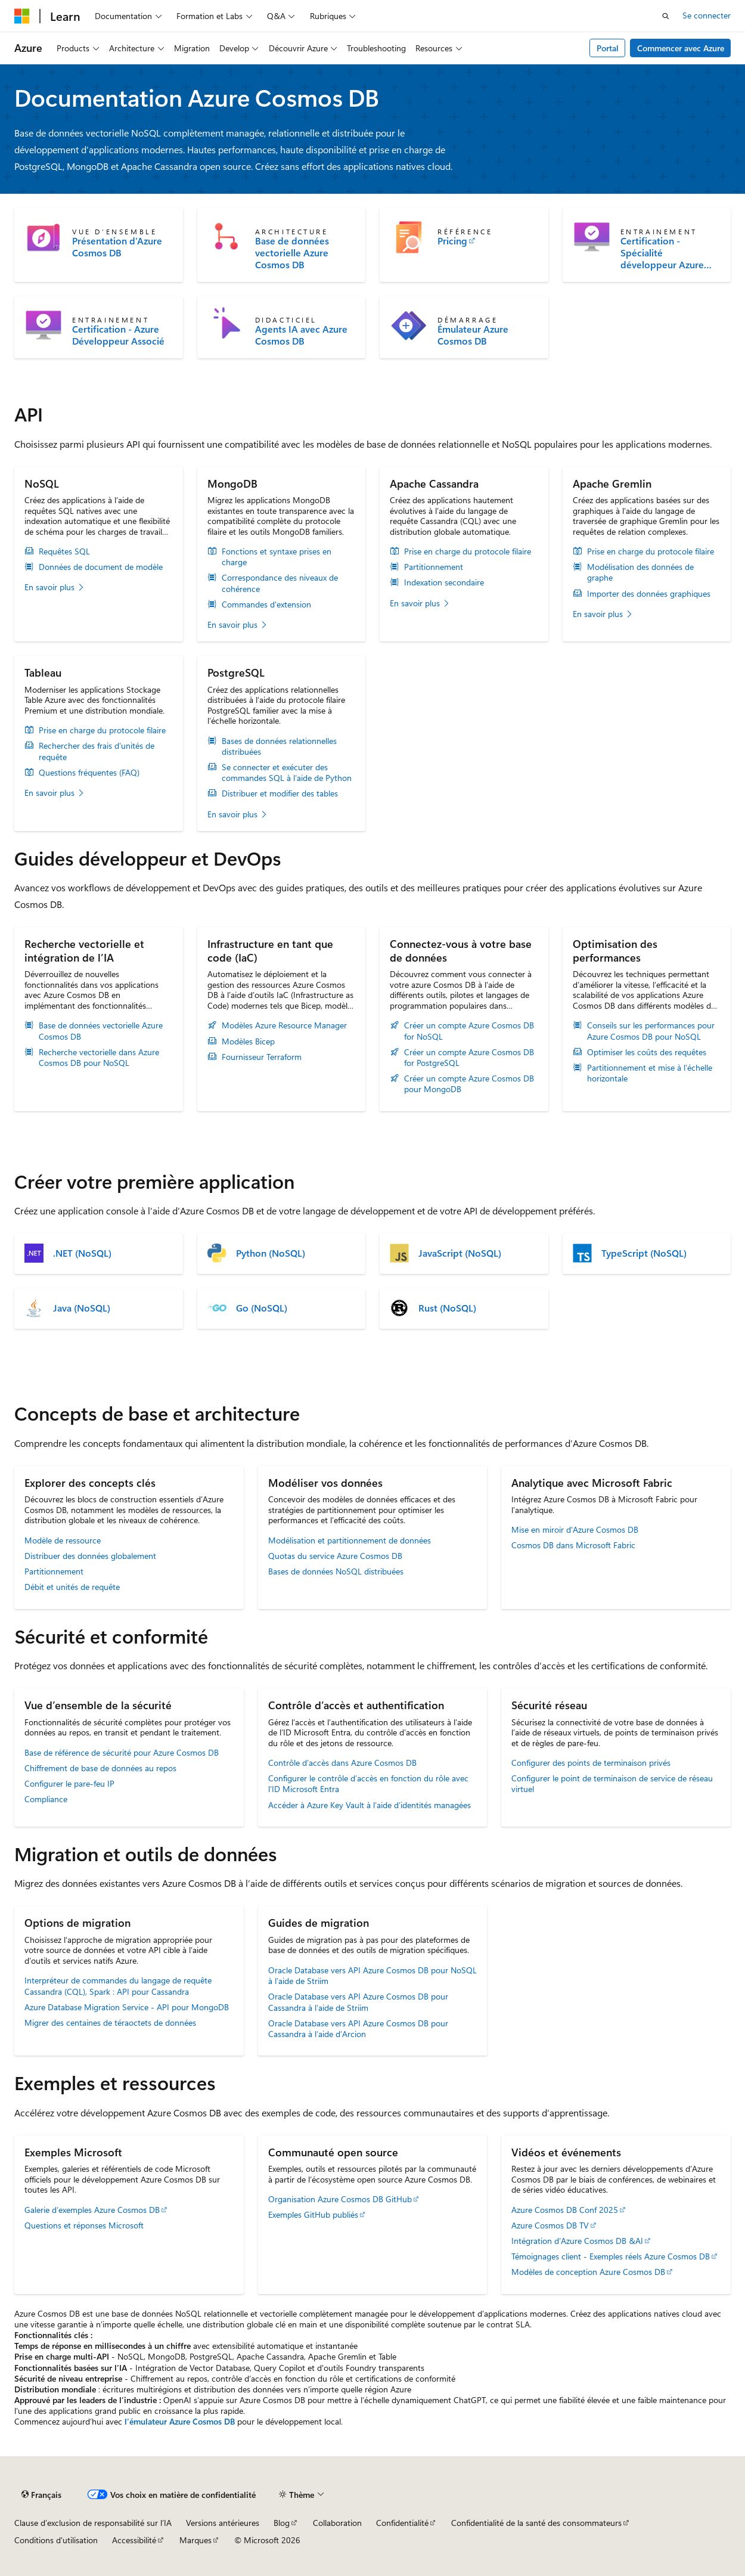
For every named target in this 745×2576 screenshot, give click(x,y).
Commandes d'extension (266, 604)
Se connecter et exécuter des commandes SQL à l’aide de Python (287, 772)
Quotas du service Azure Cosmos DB (335, 1555)
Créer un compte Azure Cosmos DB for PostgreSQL (469, 1057)
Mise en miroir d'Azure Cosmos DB (574, 1529)
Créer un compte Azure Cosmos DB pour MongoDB (469, 1084)
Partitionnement (433, 567)
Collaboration (337, 2522)
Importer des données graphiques (648, 593)
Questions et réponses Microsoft (84, 2225)
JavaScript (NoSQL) (459, 1253)
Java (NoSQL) (81, 1308)
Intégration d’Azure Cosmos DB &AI (577, 2240)
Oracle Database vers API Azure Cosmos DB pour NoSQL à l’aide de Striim (372, 1975)
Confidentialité (402, 2522)
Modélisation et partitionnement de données (349, 1540)
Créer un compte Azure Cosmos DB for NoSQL (469, 1030)
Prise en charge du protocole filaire (467, 551)
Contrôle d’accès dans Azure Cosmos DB (342, 1762)
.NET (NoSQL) (82, 1253)
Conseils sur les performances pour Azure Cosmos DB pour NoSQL (651, 1030)
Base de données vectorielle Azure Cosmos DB (292, 253)
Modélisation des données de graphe (640, 572)
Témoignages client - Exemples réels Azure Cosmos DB (610, 2256)
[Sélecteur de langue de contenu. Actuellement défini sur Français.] (41, 2494)
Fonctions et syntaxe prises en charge (276, 557)
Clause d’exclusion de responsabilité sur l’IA (93, 2522)
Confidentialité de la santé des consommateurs (536, 2522)
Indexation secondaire (444, 582)
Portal (608, 48)
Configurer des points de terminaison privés (590, 1762)
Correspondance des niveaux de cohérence (280, 583)
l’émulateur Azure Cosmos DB (180, 2421)
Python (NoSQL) (270, 1253)
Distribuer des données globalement (90, 1555)
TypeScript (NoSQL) (644, 1253)
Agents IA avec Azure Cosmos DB (301, 335)
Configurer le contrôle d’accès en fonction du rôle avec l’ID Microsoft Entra (368, 1783)
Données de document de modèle (101, 567)
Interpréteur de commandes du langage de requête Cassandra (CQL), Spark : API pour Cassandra (118, 1985)
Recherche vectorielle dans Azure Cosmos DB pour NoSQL (99, 1057)
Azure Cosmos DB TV (550, 2225)
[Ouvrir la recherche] (666, 16)
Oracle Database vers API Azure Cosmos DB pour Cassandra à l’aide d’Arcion (358, 2028)
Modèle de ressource (62, 1540)
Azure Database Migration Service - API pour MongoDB (126, 2007)
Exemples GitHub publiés (313, 2214)
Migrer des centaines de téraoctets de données (110, 2022)
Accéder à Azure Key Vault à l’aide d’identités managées (369, 1805)
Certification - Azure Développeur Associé (118, 335)
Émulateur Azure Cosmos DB (472, 335)
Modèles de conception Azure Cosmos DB (588, 2271)
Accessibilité (134, 2540)
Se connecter (706, 15)
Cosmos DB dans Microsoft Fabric (573, 1545)
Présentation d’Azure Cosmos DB (117, 247)
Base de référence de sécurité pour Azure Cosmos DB (121, 1752)
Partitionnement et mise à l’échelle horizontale (649, 1073)
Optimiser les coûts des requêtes (646, 1052)
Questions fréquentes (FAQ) (89, 772)
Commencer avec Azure (680, 48)
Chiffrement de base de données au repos (100, 1768)
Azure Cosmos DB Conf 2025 (564, 2209)
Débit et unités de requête (72, 1586)
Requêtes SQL (64, 551)
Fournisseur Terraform (262, 1057)
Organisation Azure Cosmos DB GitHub (340, 2199)
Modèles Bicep (248, 1041)
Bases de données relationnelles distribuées (279, 746)
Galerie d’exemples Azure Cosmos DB (92, 2209)
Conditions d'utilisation (56, 2540)
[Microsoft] (22, 16)
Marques (195, 2540)
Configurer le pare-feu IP (69, 1783)
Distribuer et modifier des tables (280, 793)
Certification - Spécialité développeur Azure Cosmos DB (662, 253)
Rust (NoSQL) (447, 1308)
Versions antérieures (222, 2522)
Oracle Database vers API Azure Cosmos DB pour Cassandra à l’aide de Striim (358, 2002)
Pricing (452, 241)
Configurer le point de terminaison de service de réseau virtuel (612, 1783)
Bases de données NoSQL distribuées (335, 1571)
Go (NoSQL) (261, 1308)
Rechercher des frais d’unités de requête (96, 751)
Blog (282, 2522)
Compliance (45, 1799)
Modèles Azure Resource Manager (284, 1025)
